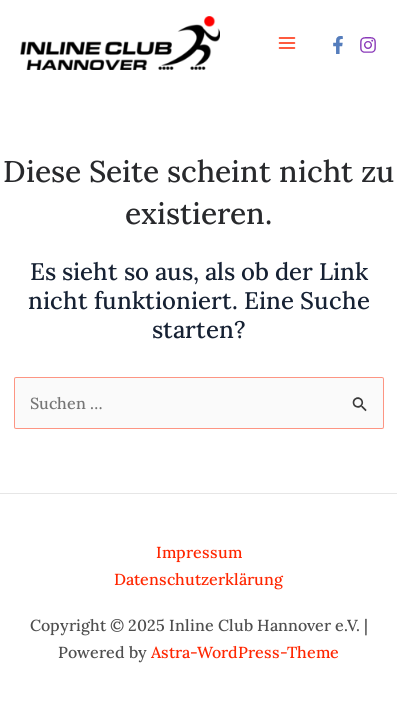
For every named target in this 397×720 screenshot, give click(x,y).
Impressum (199, 552)
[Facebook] (338, 45)
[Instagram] (368, 45)
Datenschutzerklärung (198, 579)
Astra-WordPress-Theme (245, 652)
